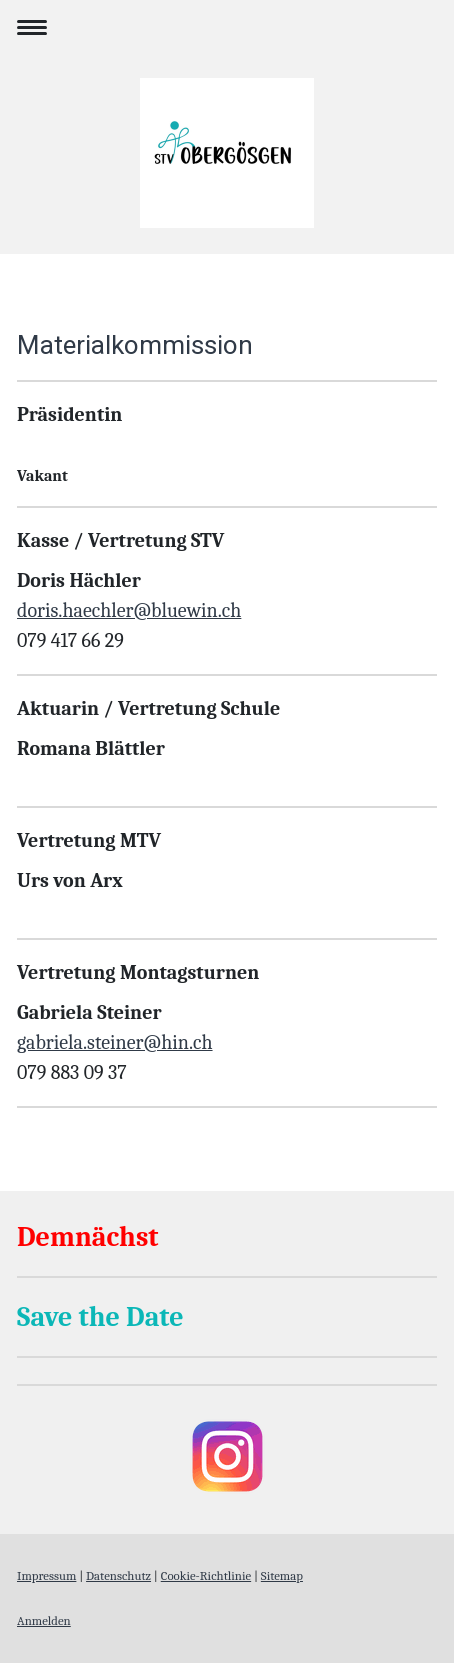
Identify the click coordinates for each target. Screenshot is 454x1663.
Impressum (46, 1575)
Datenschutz (118, 1575)
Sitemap (282, 1575)
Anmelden (44, 1620)
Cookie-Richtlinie (206, 1575)
